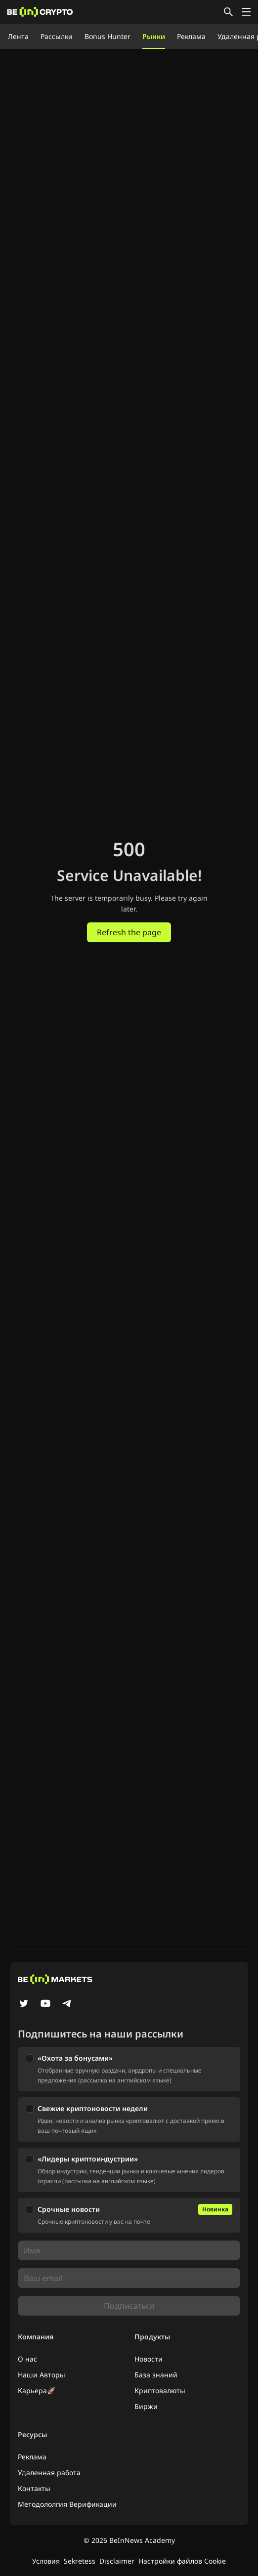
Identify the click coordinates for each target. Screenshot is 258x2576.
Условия (46, 2561)
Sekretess (79, 2561)
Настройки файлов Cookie (182, 2561)
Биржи (146, 2406)
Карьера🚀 (36, 2390)
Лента (18, 36)
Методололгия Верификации (67, 2504)
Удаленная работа (49, 2472)
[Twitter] (24, 2004)
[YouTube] (45, 2004)
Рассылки (57, 36)
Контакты (34, 2488)
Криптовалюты (159, 2390)
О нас (27, 2359)
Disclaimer (116, 2561)
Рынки (153, 36)
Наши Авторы (41, 2374)
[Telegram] (67, 2004)
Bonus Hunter (107, 36)
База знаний (155, 2374)
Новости (148, 2359)
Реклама (191, 36)
